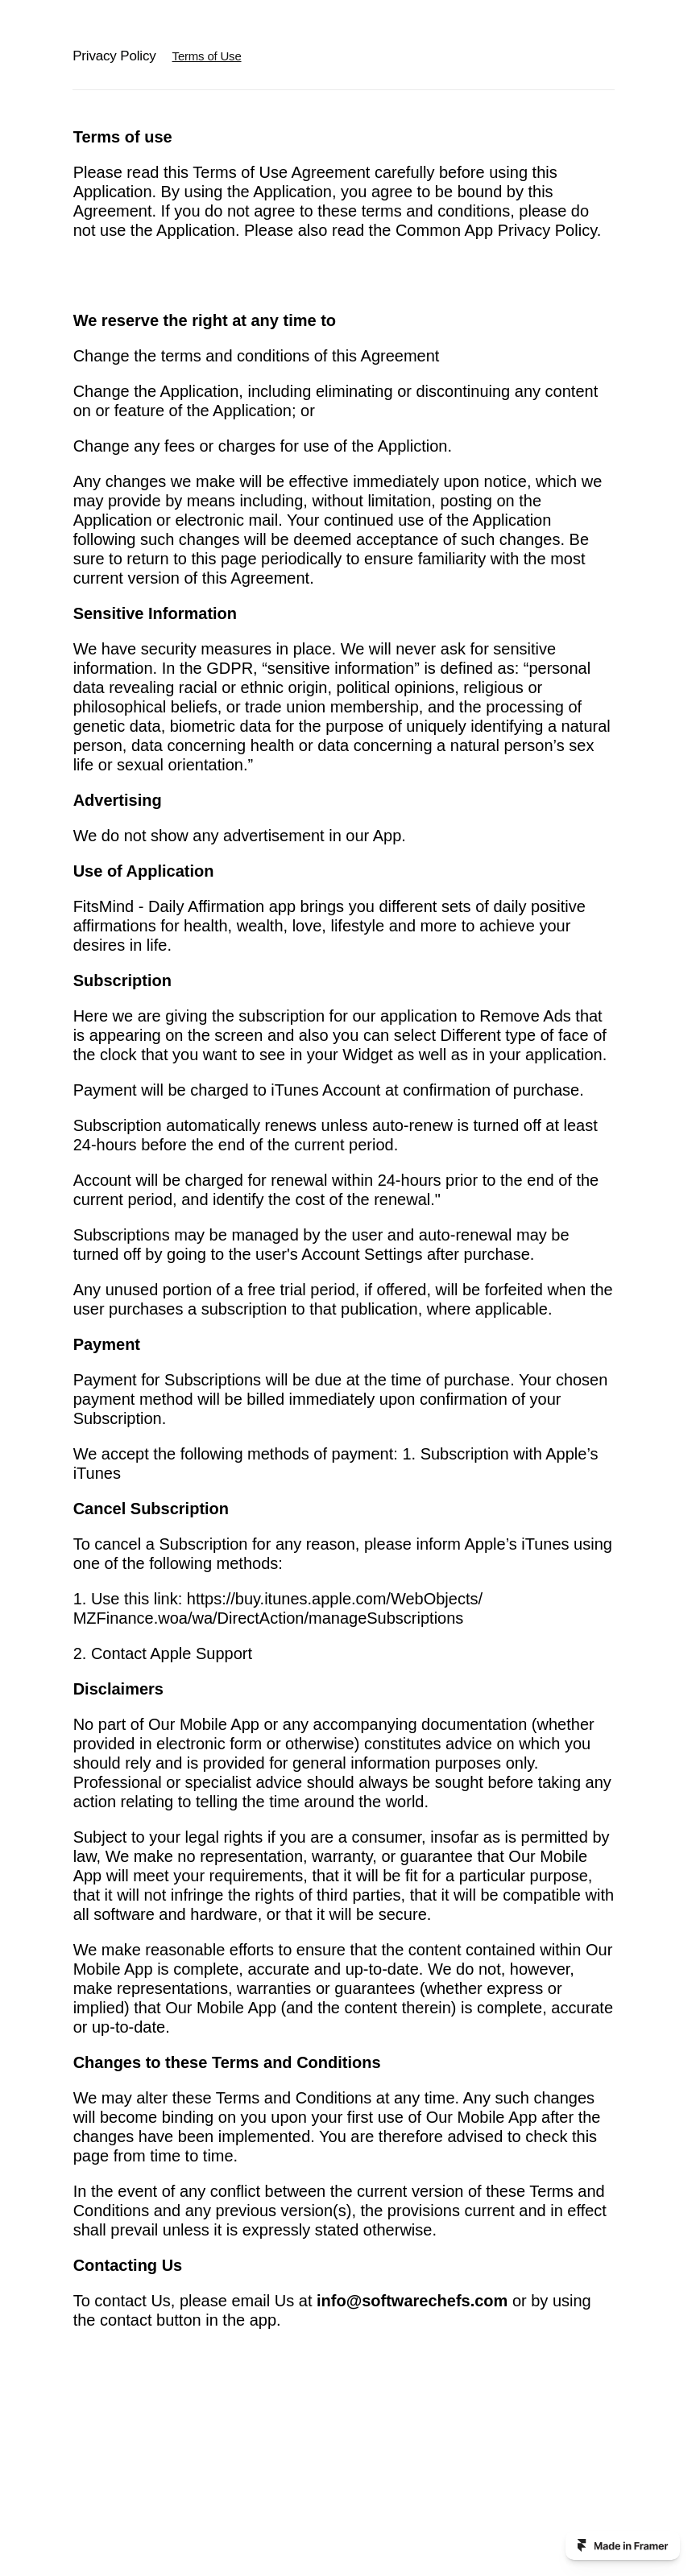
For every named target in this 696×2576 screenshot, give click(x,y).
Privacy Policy (113, 56)
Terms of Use (207, 56)
